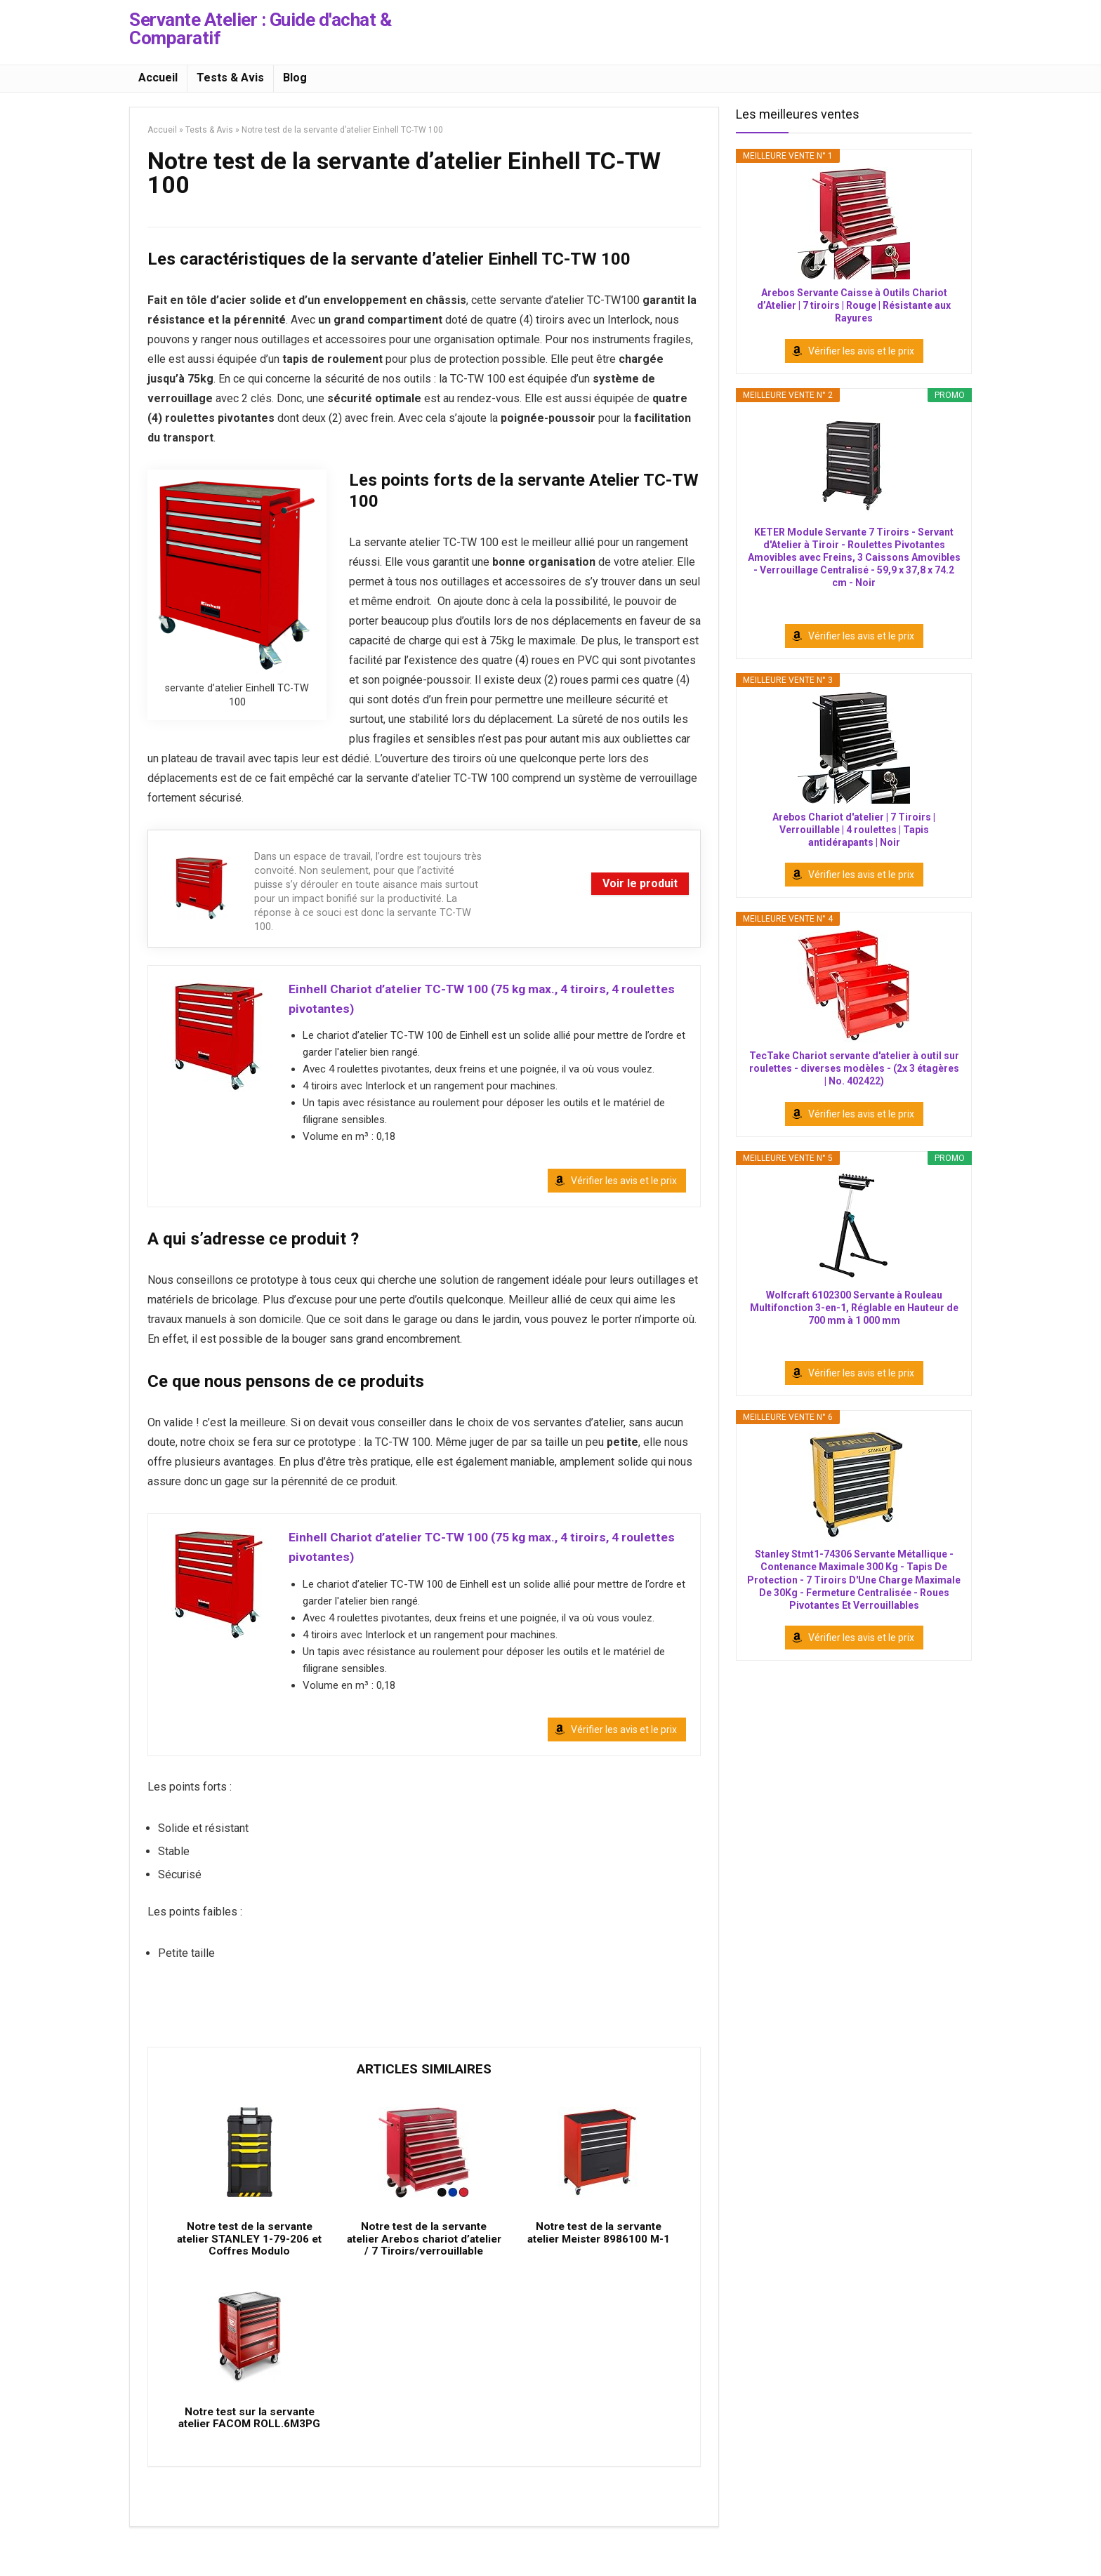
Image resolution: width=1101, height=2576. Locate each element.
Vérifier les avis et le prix (624, 1184)
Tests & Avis (230, 77)
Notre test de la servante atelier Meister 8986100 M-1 (599, 2247)
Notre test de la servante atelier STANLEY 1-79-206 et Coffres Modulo (249, 2254)
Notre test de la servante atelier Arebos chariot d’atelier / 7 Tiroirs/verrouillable (424, 2260)
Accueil (158, 77)
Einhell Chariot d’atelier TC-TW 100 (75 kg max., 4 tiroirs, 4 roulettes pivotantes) (486, 999)
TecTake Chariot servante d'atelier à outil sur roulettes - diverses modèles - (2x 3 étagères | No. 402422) (854, 1068)
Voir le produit (640, 883)
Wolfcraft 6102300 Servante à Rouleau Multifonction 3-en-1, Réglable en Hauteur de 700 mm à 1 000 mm (854, 1307)
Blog (295, 77)
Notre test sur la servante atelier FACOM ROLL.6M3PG (249, 2453)
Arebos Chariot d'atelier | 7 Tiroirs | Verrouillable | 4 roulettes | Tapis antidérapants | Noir (853, 829)
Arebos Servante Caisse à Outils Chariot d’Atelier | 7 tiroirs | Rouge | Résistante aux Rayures (854, 305)
